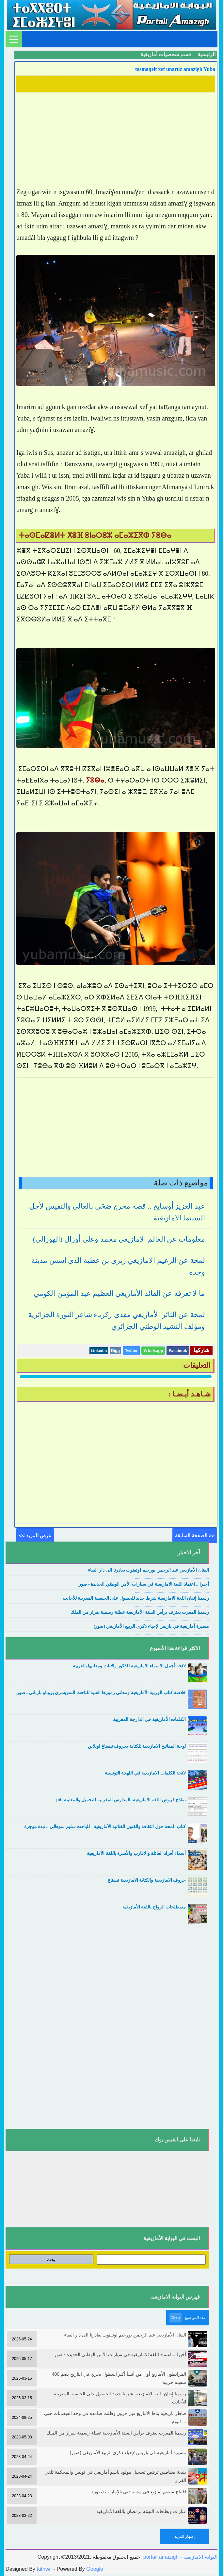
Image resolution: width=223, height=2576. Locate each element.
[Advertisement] (115, 140)
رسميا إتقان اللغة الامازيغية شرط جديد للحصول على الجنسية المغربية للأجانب (136, 1598)
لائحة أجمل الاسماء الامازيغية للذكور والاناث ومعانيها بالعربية (129, 1665)
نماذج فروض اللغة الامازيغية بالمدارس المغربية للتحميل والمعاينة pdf (121, 1799)
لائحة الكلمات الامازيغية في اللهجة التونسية (145, 1773)
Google (94, 2569)
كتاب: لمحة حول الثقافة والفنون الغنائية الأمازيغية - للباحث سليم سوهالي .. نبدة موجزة (105, 1826)
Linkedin (99, 1350)
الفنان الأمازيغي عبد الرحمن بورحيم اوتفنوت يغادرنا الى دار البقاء (148, 1570)
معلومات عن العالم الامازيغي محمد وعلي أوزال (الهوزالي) (119, 1239)
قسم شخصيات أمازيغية (165, 54)
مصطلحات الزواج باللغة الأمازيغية (154, 1907)
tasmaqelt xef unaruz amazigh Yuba (175, 69)
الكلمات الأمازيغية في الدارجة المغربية (149, 1719)
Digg (115, 1350)
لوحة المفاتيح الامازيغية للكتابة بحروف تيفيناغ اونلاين (137, 1746)
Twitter (131, 1350)
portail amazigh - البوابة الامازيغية (179, 2557)
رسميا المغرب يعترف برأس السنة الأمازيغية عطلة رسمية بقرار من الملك (140, 1612)
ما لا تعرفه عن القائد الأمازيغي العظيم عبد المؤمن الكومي (119, 1293)
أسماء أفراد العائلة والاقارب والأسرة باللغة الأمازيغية (136, 1853)
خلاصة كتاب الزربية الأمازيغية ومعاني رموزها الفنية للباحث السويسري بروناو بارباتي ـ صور (101, 1692)
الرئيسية (206, 54)
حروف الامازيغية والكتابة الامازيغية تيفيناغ (147, 1880)
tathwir (44, 2569)
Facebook (178, 1350)
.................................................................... (172, 1577)
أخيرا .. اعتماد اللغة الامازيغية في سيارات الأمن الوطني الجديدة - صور (144, 1584)
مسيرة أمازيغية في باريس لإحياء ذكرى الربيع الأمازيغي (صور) (151, 1626)
